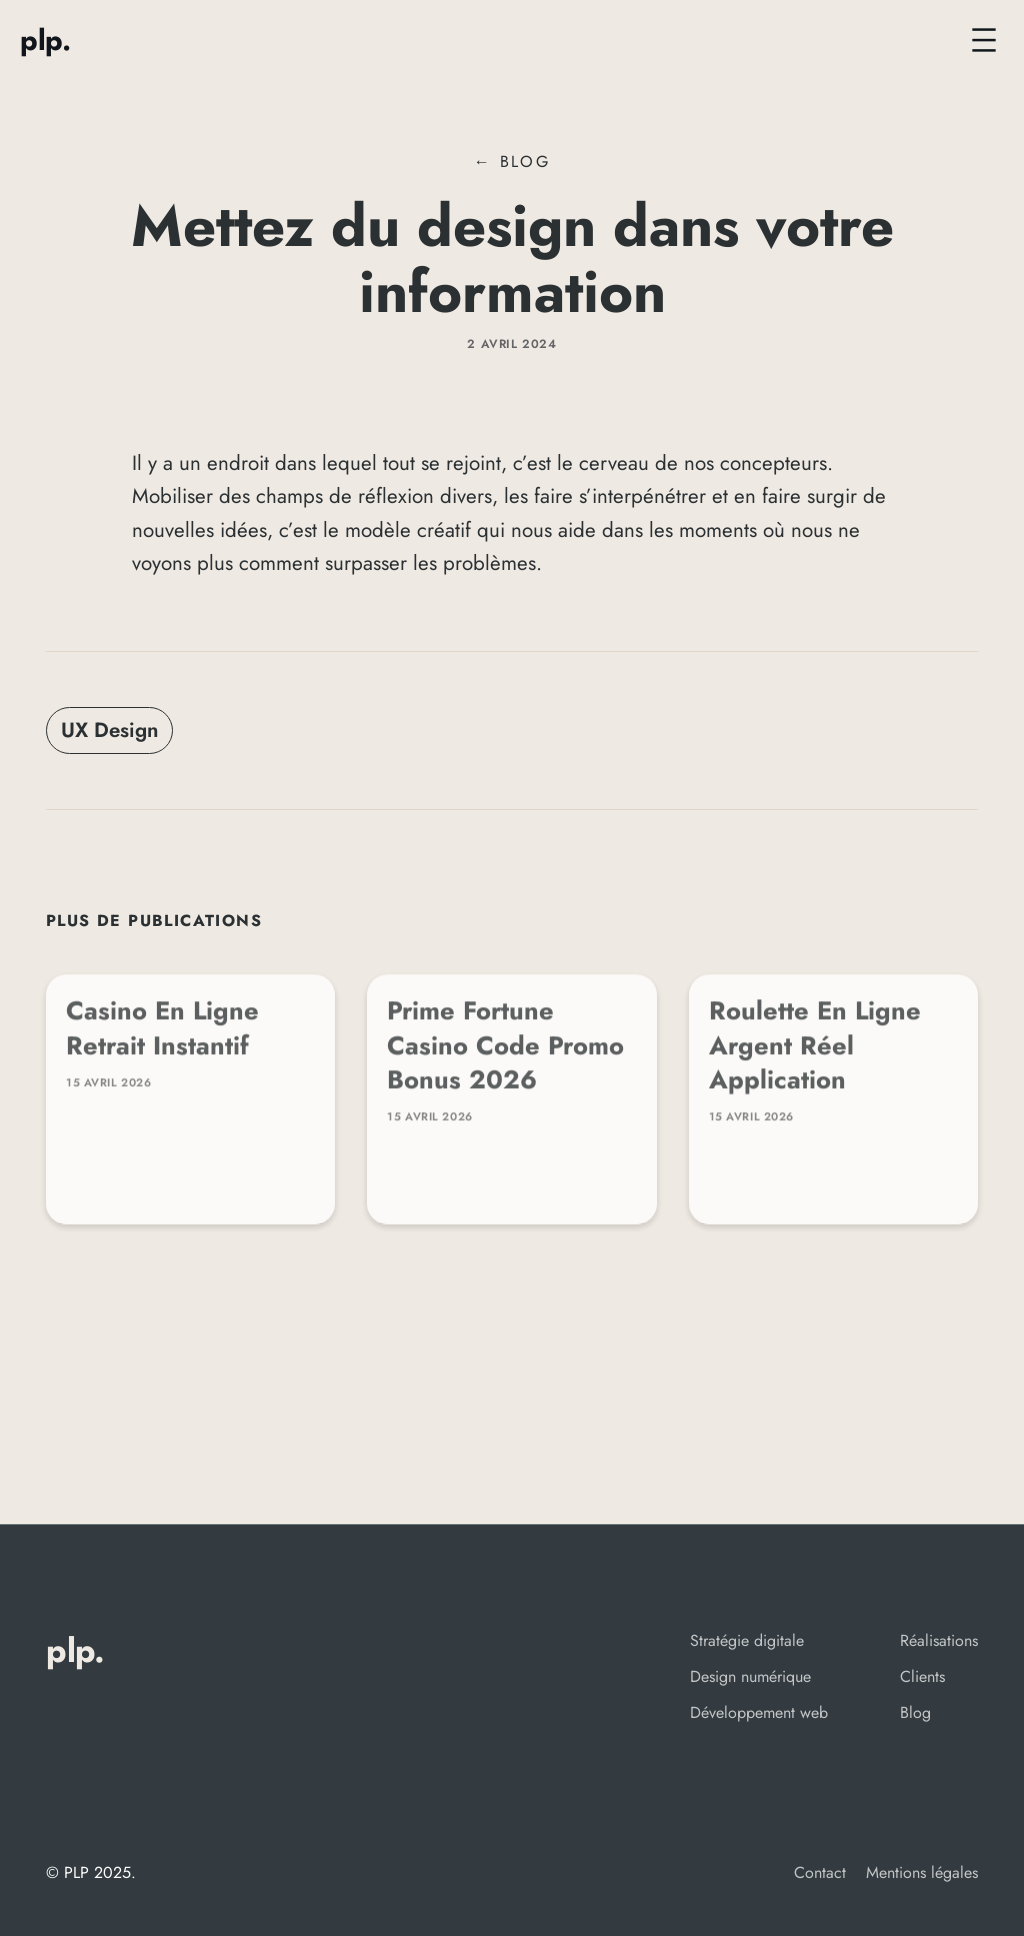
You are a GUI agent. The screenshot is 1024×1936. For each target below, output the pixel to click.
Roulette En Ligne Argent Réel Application (815, 1053)
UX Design (109, 730)
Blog (525, 161)
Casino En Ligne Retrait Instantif (162, 1036)
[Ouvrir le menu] (984, 40)
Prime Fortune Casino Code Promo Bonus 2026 (505, 1053)
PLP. (45, 40)
